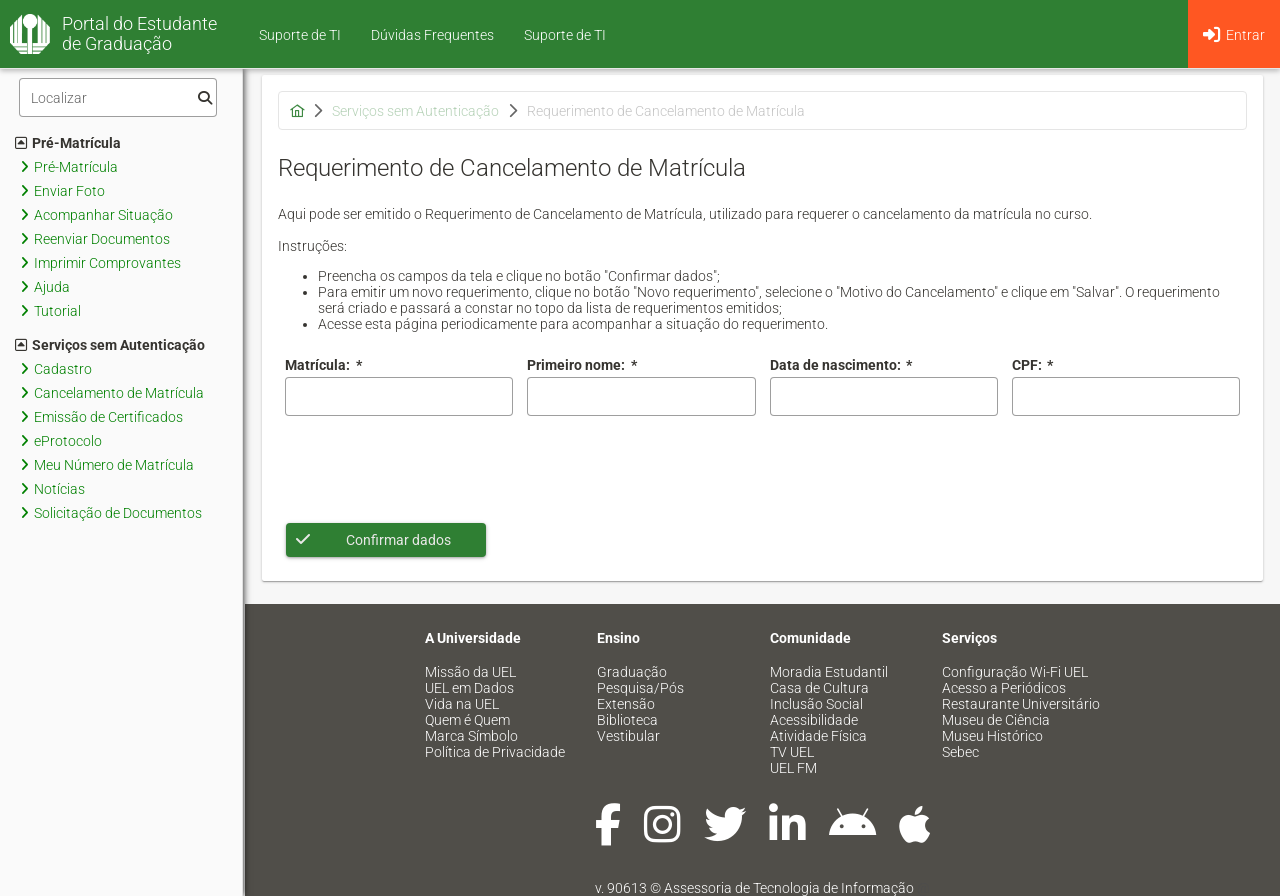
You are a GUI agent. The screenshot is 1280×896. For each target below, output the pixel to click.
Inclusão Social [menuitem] (816, 704)
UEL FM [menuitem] (793, 768)
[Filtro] (118, 97)
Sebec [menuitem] (960, 752)
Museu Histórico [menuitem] (992, 736)
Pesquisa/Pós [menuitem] (640, 688)
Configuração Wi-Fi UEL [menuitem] (1015, 672)
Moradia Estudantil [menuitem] (829, 672)
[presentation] (437, 469)
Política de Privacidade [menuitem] (495, 752)
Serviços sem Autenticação (110, 345)
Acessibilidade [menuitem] (814, 720)
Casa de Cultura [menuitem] (819, 688)
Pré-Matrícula (68, 143)
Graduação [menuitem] (632, 672)
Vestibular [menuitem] (628, 736)
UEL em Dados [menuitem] (469, 688)
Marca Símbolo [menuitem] (471, 736)
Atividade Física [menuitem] (818, 736)
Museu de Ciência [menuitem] (996, 720)
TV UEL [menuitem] (792, 752)
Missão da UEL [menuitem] (470, 672)
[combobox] (884, 396)
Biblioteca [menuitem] (627, 720)
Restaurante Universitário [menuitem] (1021, 704)
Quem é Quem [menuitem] (467, 720)
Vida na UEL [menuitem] (462, 704)
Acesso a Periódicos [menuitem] (1004, 688)
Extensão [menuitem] (626, 704)
